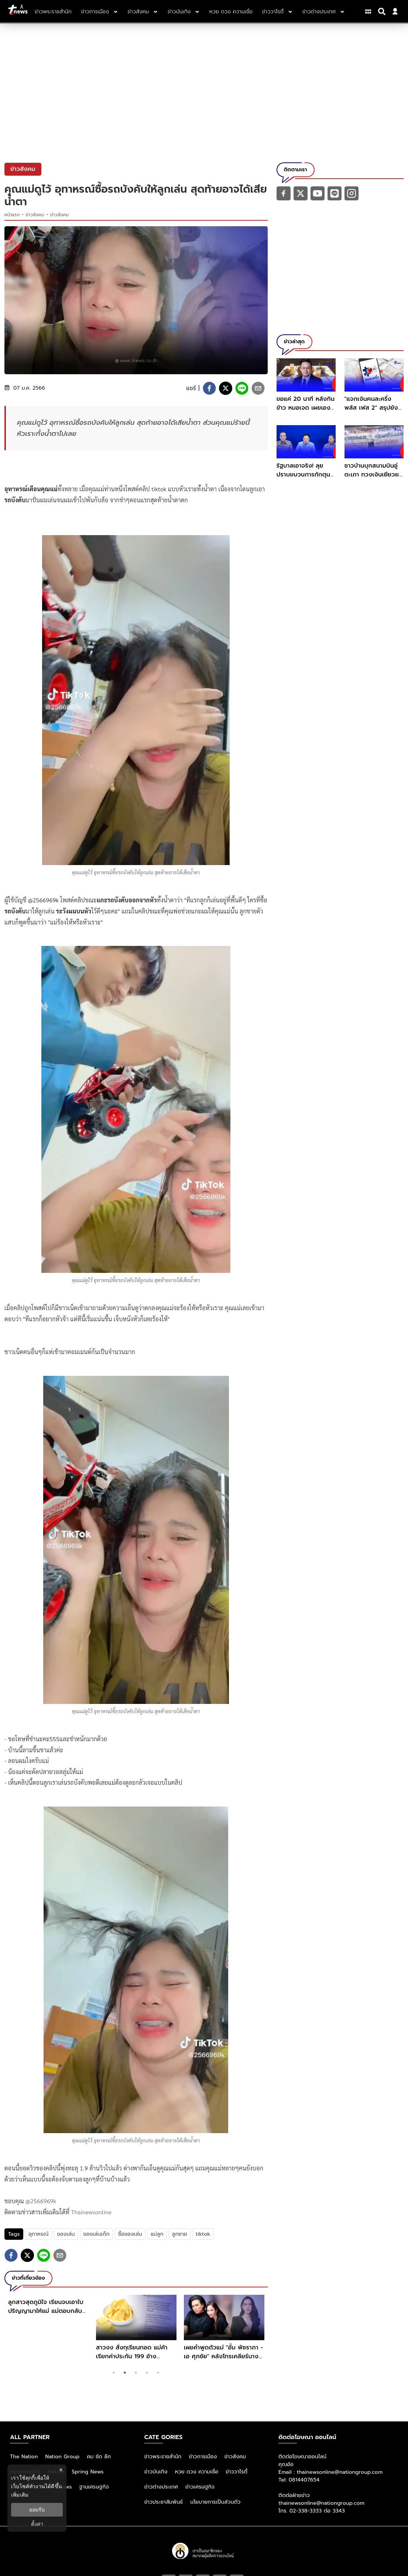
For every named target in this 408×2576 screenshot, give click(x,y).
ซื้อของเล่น (130, 2234)
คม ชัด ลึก (99, 2456)
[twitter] (225, 388)
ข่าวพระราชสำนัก (163, 2456)
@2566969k (40, 2201)
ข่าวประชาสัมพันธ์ (163, 2502)
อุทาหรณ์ (38, 2234)
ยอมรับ (37, 2510)
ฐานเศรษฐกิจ (94, 2487)
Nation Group (62, 2456)
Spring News (88, 2472)
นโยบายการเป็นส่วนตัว (215, 2502)
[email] (258, 388)
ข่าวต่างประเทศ (161, 2487)
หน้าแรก (12, 214)
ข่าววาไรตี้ (236, 2472)
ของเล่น (66, 2234)
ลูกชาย (179, 2234)
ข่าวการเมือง (203, 2456)
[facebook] (209, 388)
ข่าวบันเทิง (156, 2472)
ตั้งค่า (37, 2524)
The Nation (24, 2456)
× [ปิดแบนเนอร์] (60, 2470)
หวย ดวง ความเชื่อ (197, 2472)
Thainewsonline (91, 2212)
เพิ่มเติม (19, 2495)
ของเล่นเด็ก (96, 2234)
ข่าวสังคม (35, 214)
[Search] (382, 11)
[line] (241, 388)
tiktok (203, 2234)
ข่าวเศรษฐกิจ (200, 2487)
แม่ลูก (157, 2234)
